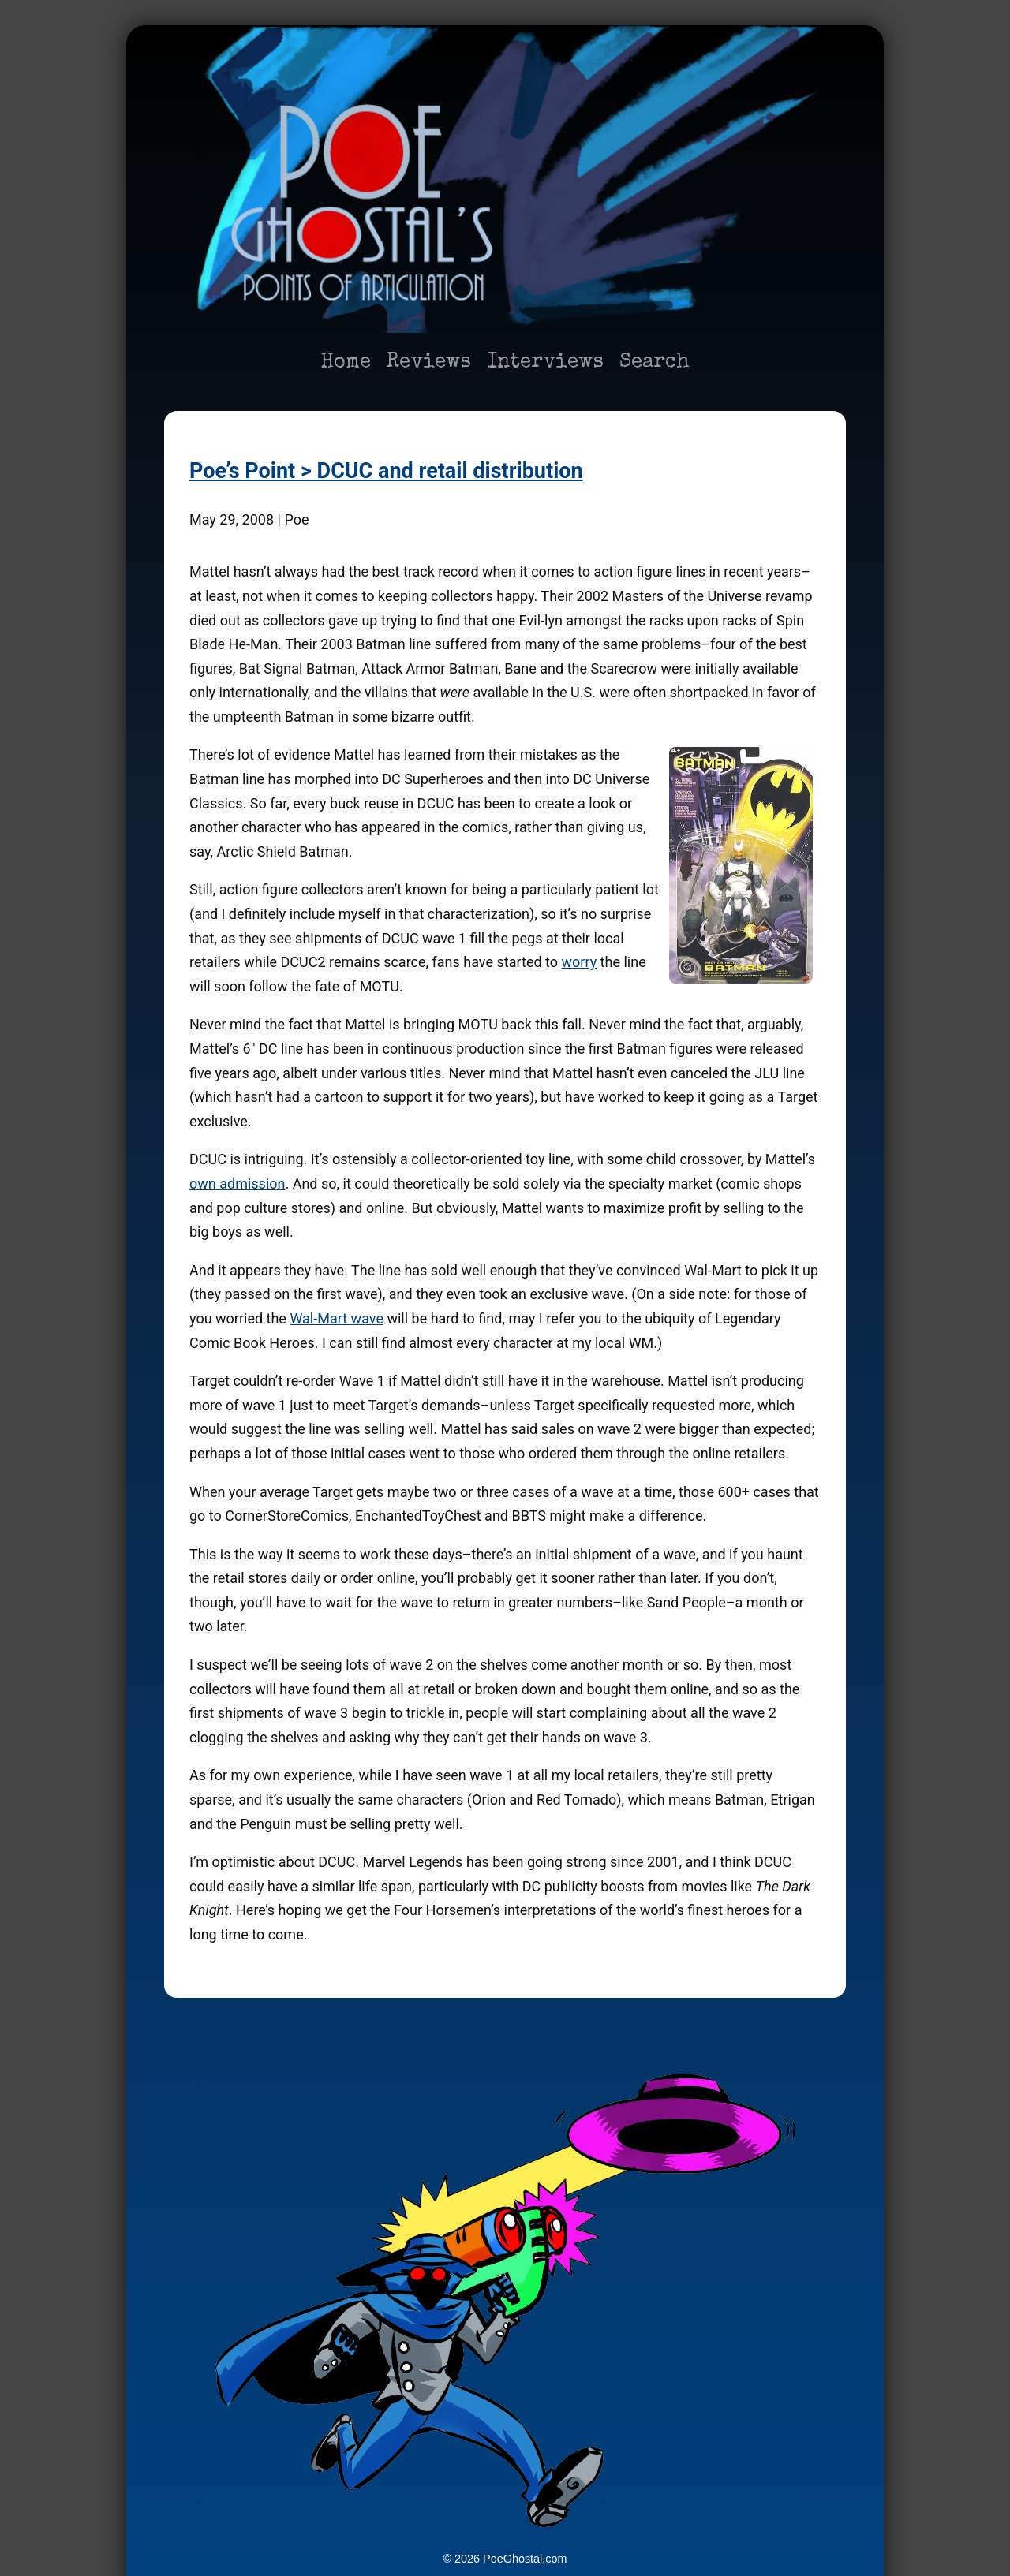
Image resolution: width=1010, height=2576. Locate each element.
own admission (237, 1183)
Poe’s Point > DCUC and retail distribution (386, 470)
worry (579, 962)
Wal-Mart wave (336, 1318)
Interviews (545, 363)
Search (654, 363)
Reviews (429, 363)
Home (345, 363)
